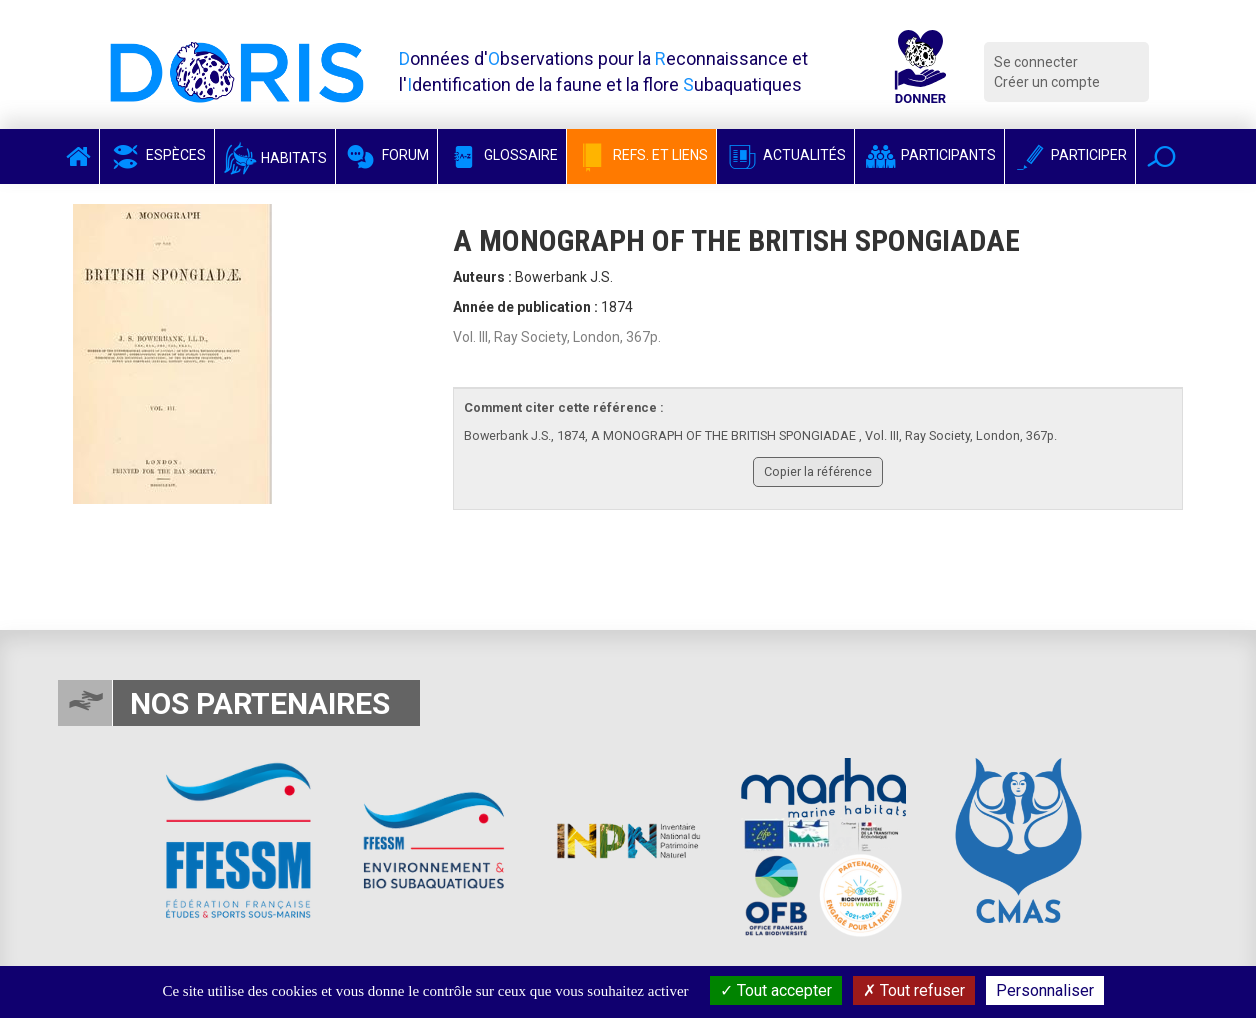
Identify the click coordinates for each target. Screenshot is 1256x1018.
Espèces (157, 155)
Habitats (275, 158)
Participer (1070, 155)
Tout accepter (776, 990)
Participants (929, 155)
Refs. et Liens (641, 155)
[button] (1161, 156)
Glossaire (502, 155)
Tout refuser (914, 990)
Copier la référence (818, 471)
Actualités (785, 155)
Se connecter (1036, 62)
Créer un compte (1047, 82)
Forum (386, 155)
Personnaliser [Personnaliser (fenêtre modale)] (1045, 990)
